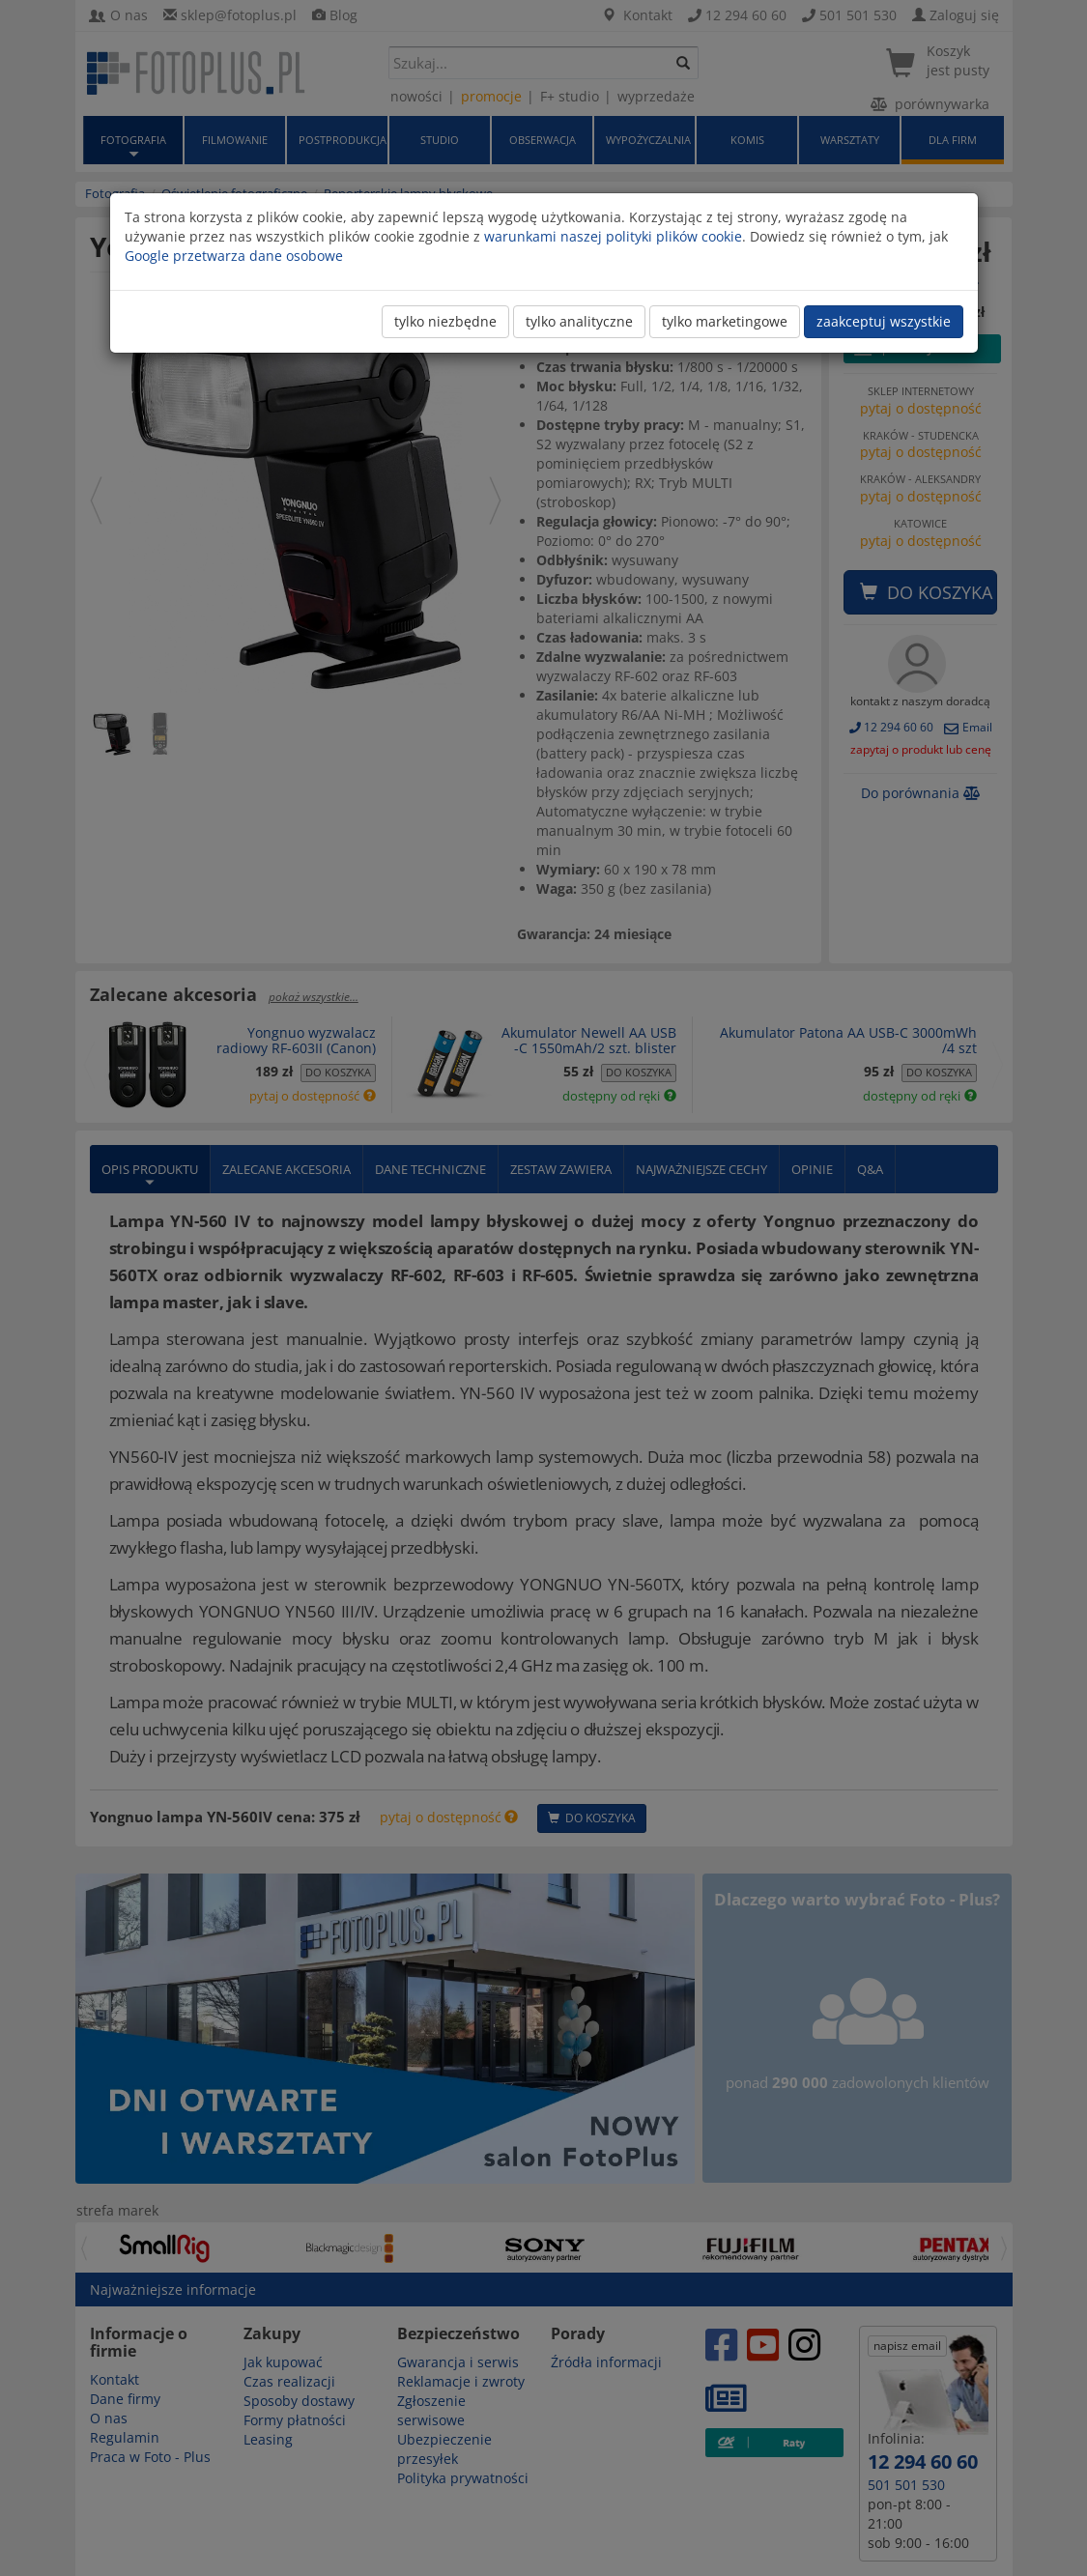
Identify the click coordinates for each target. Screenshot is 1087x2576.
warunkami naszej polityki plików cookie (613, 236)
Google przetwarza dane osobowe (234, 255)
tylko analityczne (579, 321)
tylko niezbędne (445, 321)
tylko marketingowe (724, 321)
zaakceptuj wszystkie (883, 321)
